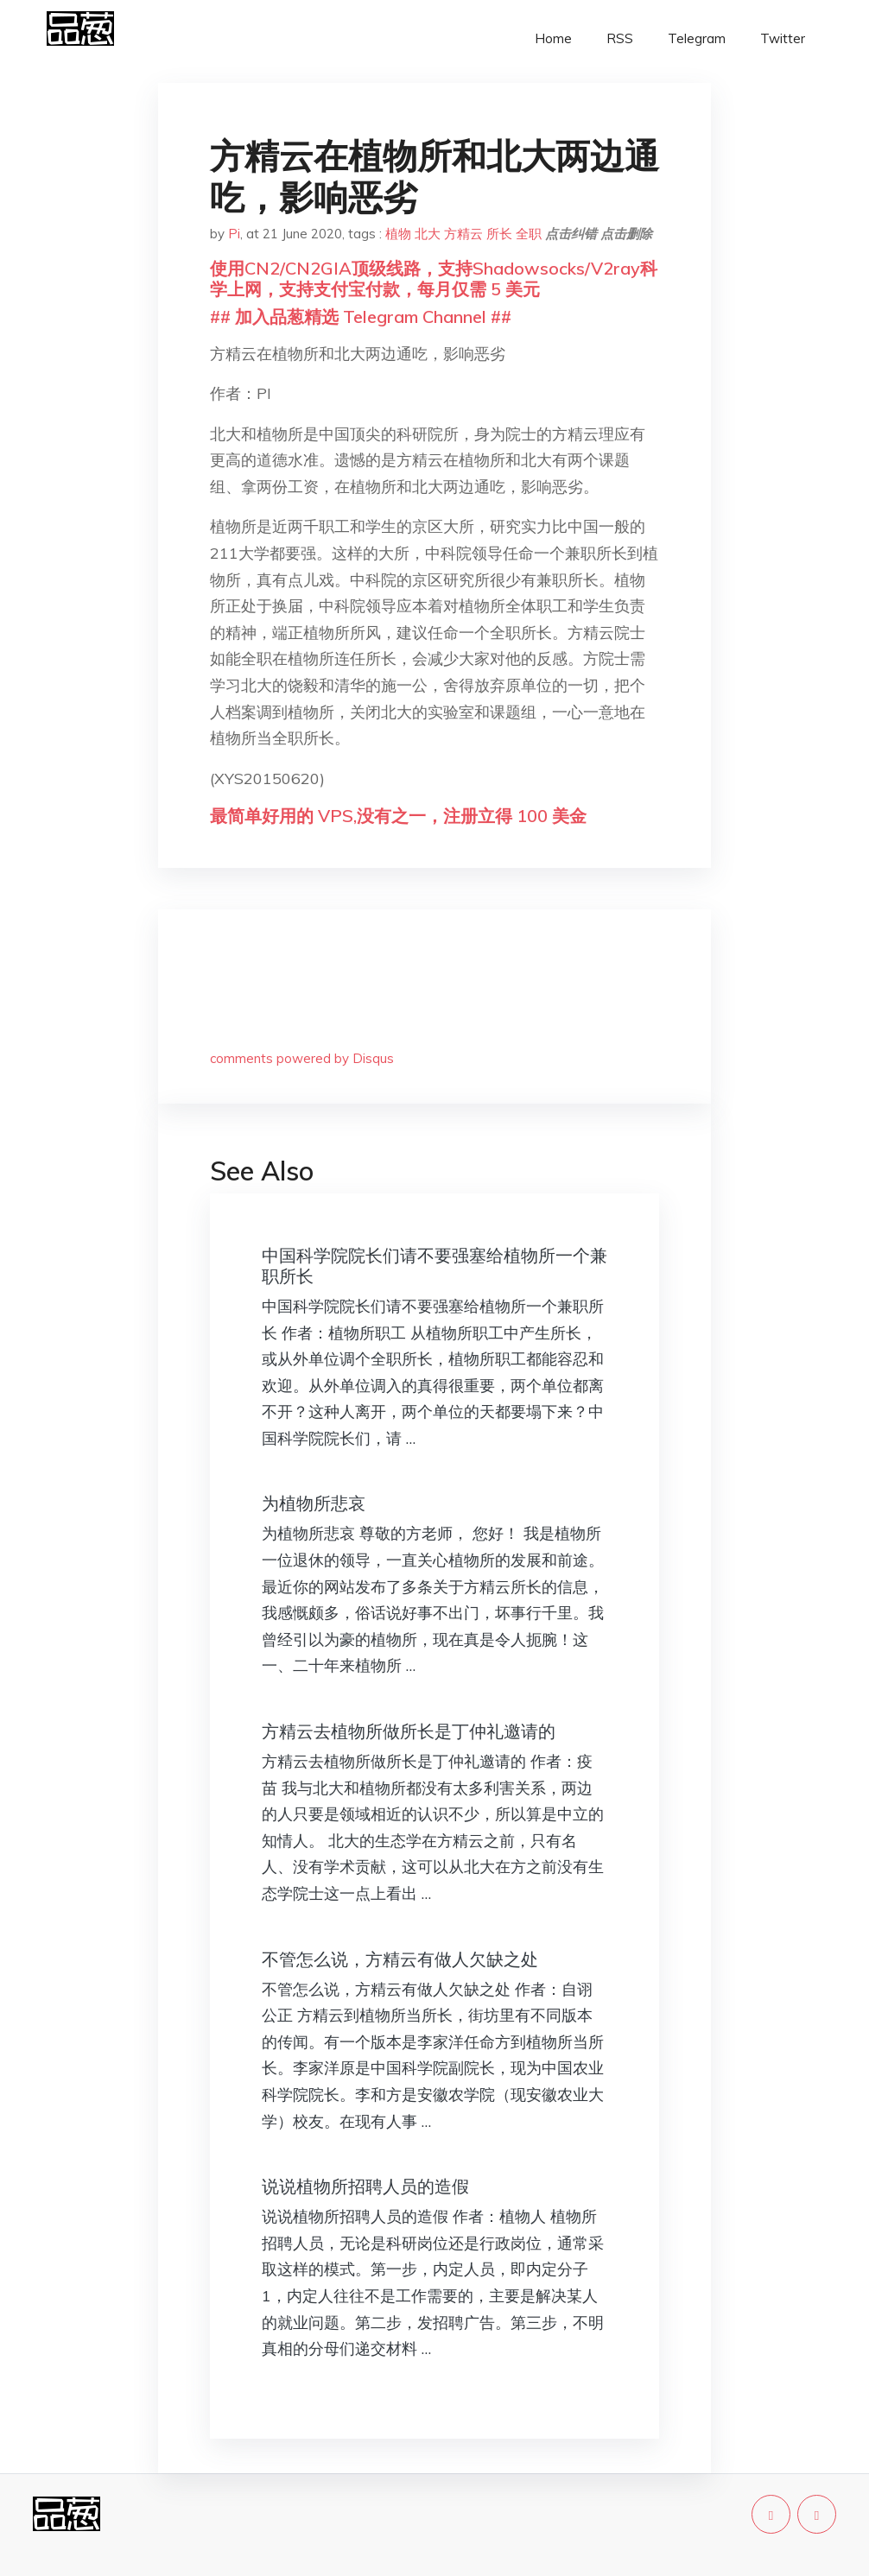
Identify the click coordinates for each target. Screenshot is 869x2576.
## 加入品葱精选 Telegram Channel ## (360, 316)
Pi (234, 233)
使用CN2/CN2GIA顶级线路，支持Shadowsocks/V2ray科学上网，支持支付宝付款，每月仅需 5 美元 (433, 278)
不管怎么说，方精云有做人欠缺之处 (400, 1959)
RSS (619, 38)
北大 (428, 233)
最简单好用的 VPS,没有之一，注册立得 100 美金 (398, 815)
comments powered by (302, 1058)
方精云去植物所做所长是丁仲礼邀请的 (408, 1731)
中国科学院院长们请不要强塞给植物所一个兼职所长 (434, 1265)
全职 (529, 233)
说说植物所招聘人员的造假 (365, 2186)
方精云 (463, 233)
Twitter (782, 38)
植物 (398, 233)
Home (553, 38)
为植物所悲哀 (313, 1503)
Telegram (697, 38)
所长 (499, 233)
